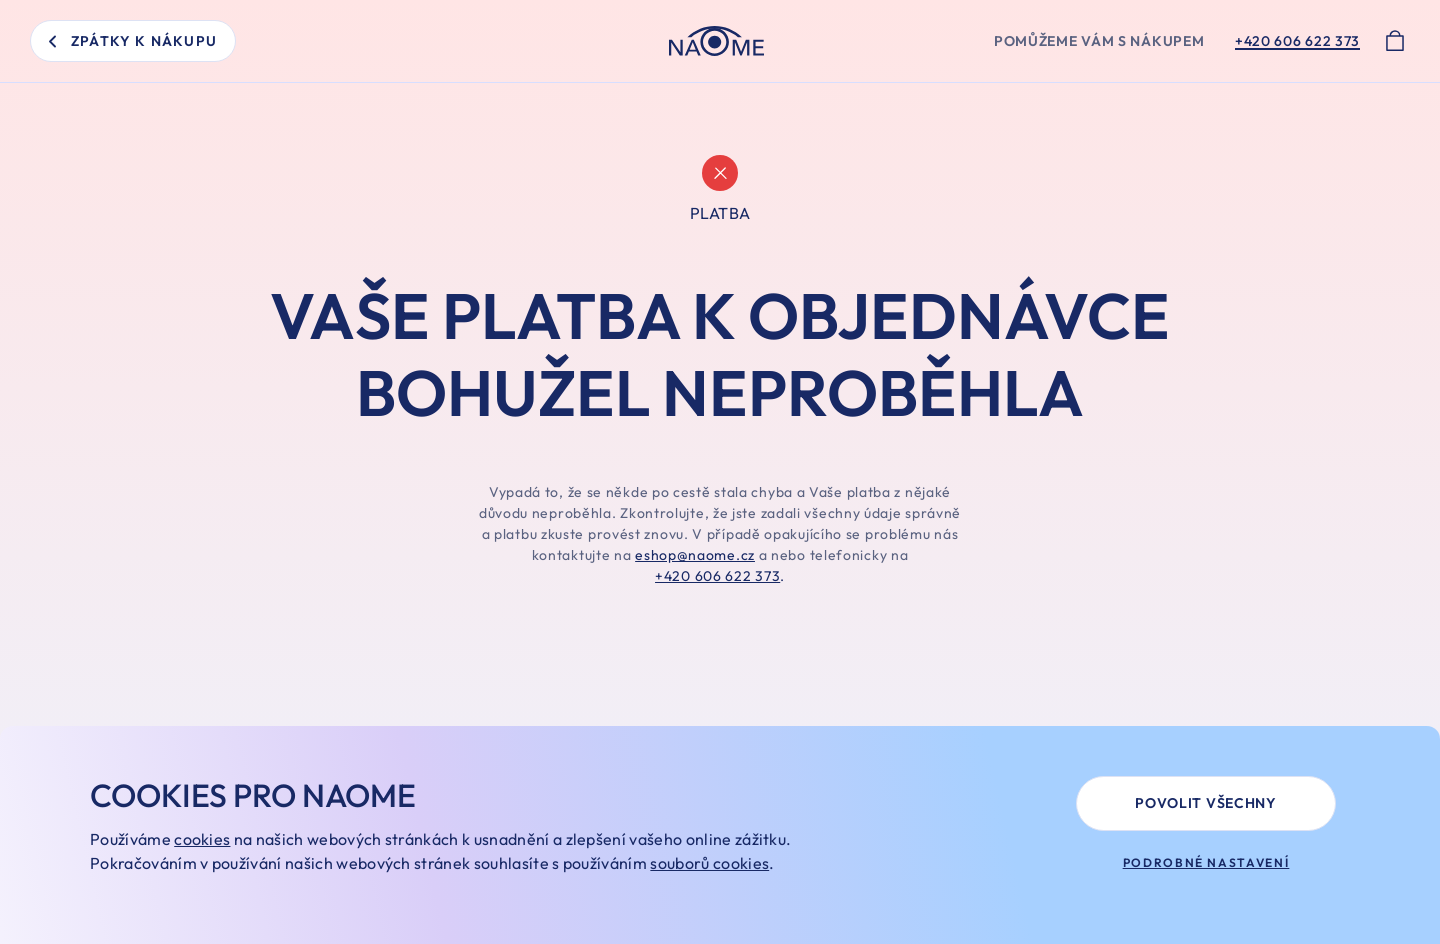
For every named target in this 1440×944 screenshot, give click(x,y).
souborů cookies (709, 863)
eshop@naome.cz (695, 555)
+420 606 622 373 (717, 576)
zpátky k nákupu (133, 41)
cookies (202, 839)
